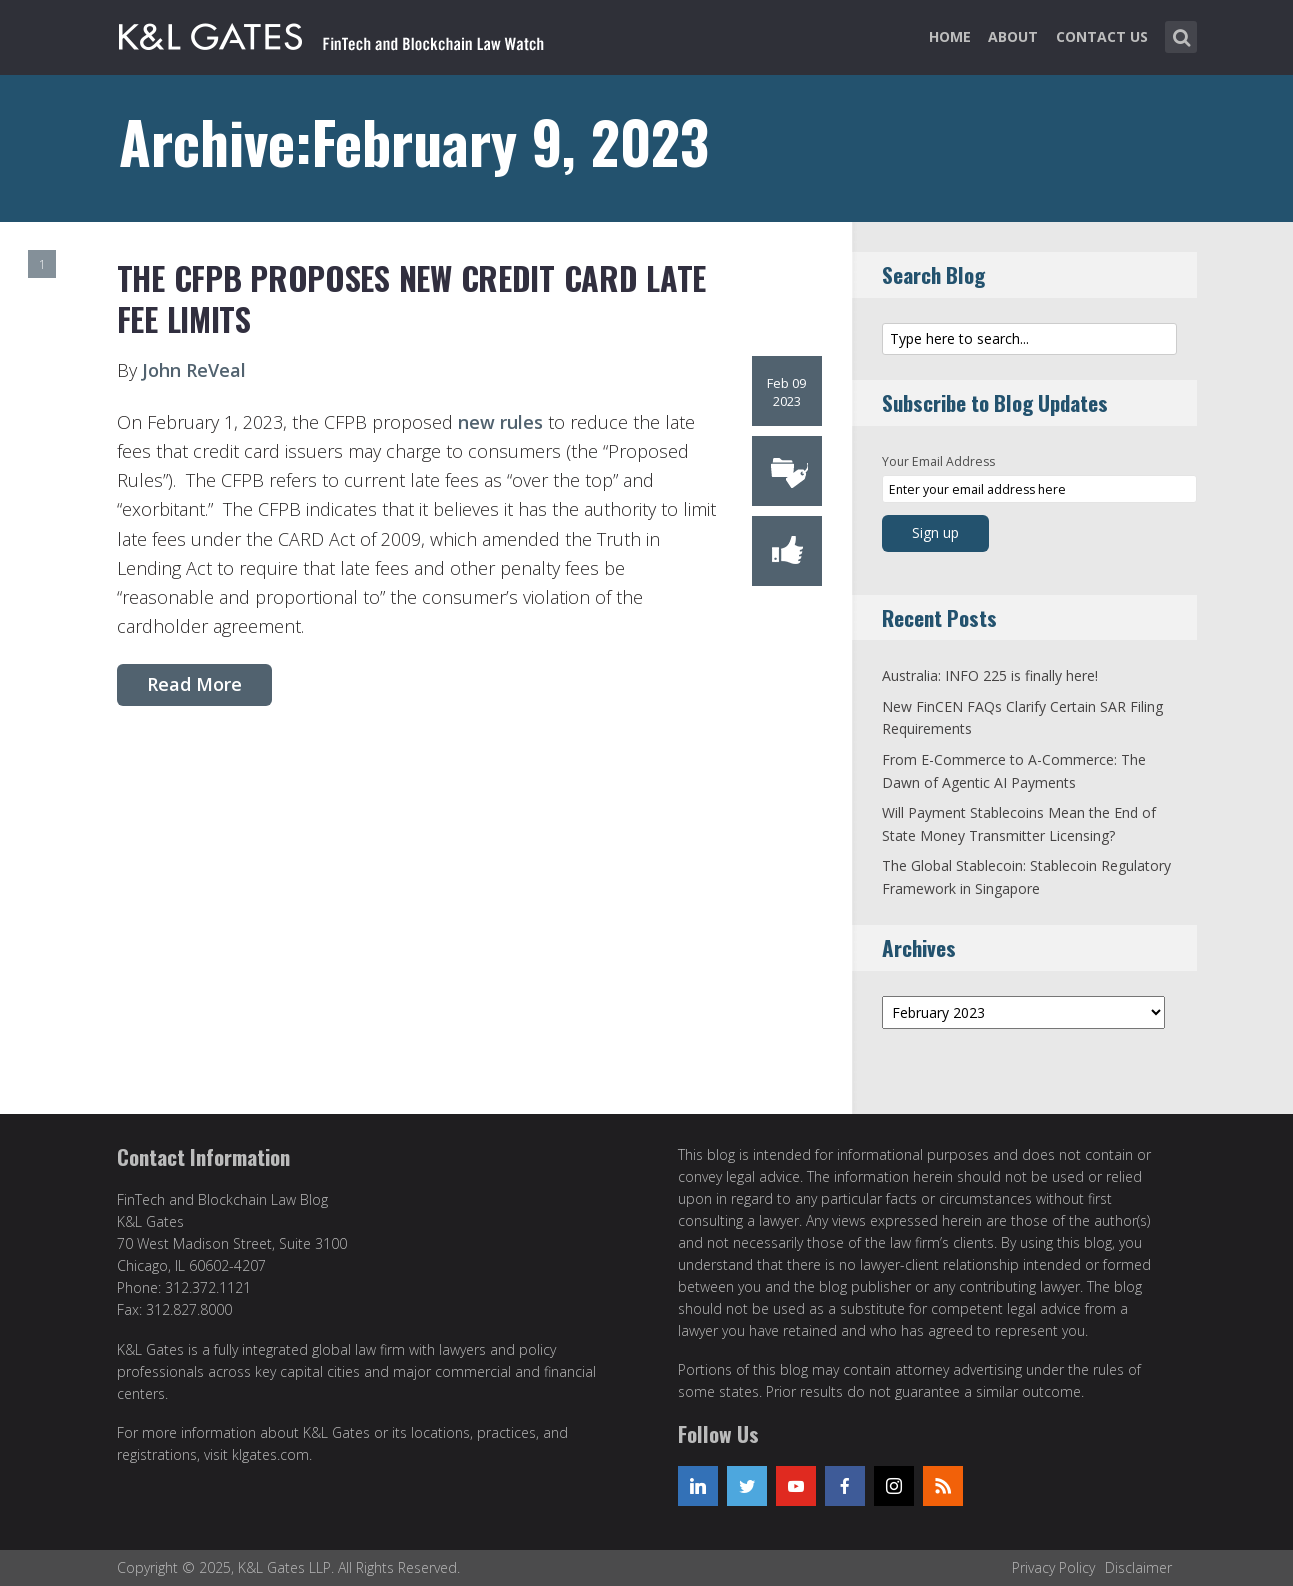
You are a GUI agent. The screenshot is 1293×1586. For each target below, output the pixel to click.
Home (950, 36)
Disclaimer (1138, 1567)
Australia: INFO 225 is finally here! (990, 675)
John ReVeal (191, 370)
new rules (500, 422)
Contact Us (1102, 36)
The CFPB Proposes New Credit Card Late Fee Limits (412, 298)
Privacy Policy (1053, 1567)
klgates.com (270, 1454)
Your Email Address (938, 461)
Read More (194, 684)
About (1013, 36)
